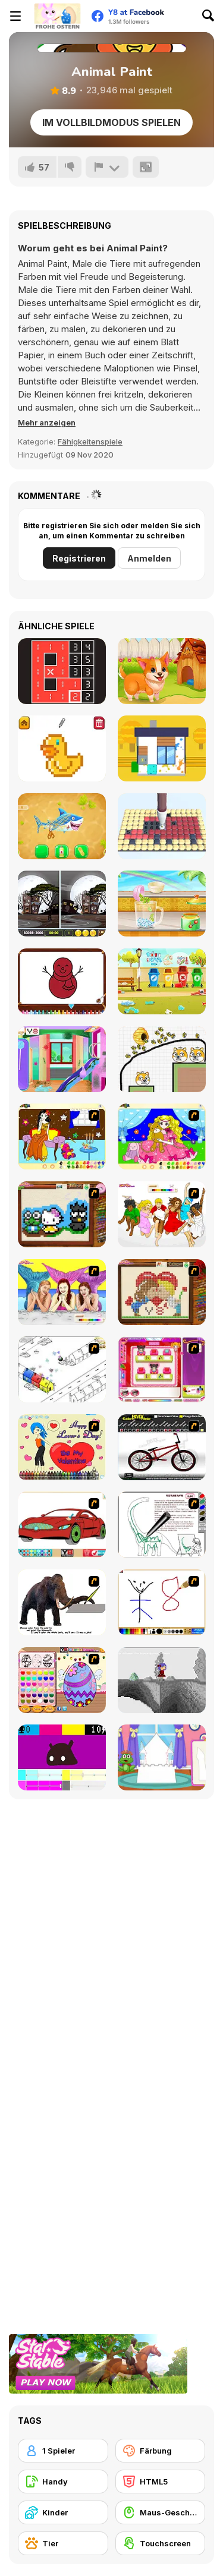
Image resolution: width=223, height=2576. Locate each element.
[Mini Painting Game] (162, 1602)
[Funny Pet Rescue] (162, 671)
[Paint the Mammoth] (62, 1602)
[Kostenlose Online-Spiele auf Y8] (57, 16)
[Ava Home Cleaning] (62, 1059)
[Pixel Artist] (62, 748)
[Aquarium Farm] (62, 826)
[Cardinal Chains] (62, 671)
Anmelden (149, 558)
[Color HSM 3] (162, 1214)
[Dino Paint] (162, 1524)
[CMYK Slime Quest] (62, 1757)
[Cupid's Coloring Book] (62, 1447)
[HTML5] (160, 2481)
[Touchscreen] (160, 2543)
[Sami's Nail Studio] (162, 1369)
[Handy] (63, 2481)
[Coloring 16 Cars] (62, 1524)
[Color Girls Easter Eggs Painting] (62, 1680)
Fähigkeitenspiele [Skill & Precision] (90, 441)
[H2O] (62, 1292)
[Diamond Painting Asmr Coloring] (162, 826)
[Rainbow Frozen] (162, 904)
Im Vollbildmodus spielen (111, 122)
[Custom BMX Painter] (162, 1447)
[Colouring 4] (162, 1136)
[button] (47, 422)
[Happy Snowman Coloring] (62, 981)
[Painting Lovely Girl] (62, 1136)
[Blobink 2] (62, 1369)
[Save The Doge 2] (162, 1059)
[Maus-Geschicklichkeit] (160, 2512)
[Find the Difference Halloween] (62, 904)
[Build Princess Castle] (162, 1757)
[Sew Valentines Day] (162, 1292)
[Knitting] (62, 1214)
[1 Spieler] (63, 2451)
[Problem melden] (107, 167)
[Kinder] (63, 2512)
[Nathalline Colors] (162, 1680)
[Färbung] (160, 2451)
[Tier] (63, 2543)
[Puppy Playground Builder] (162, 981)
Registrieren (79, 558)
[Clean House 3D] (162, 748)
